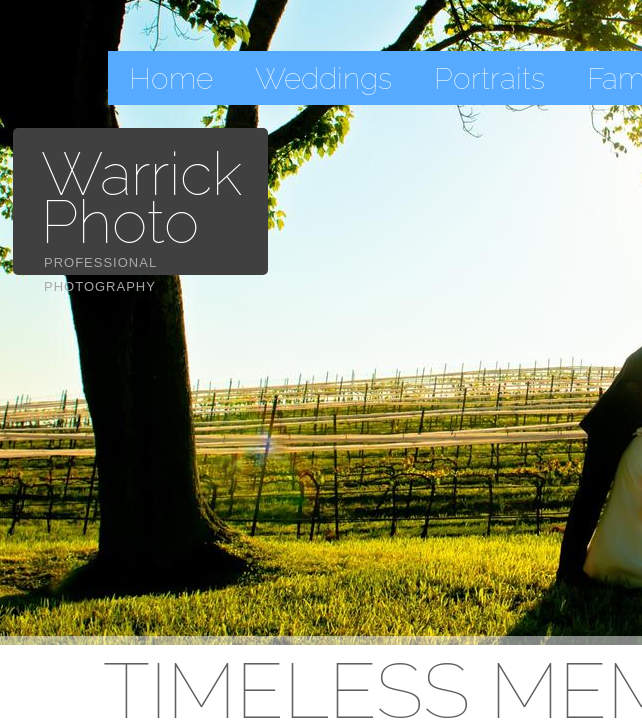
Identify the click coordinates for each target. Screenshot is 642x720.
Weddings (323, 78)
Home (171, 78)
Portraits (489, 78)
